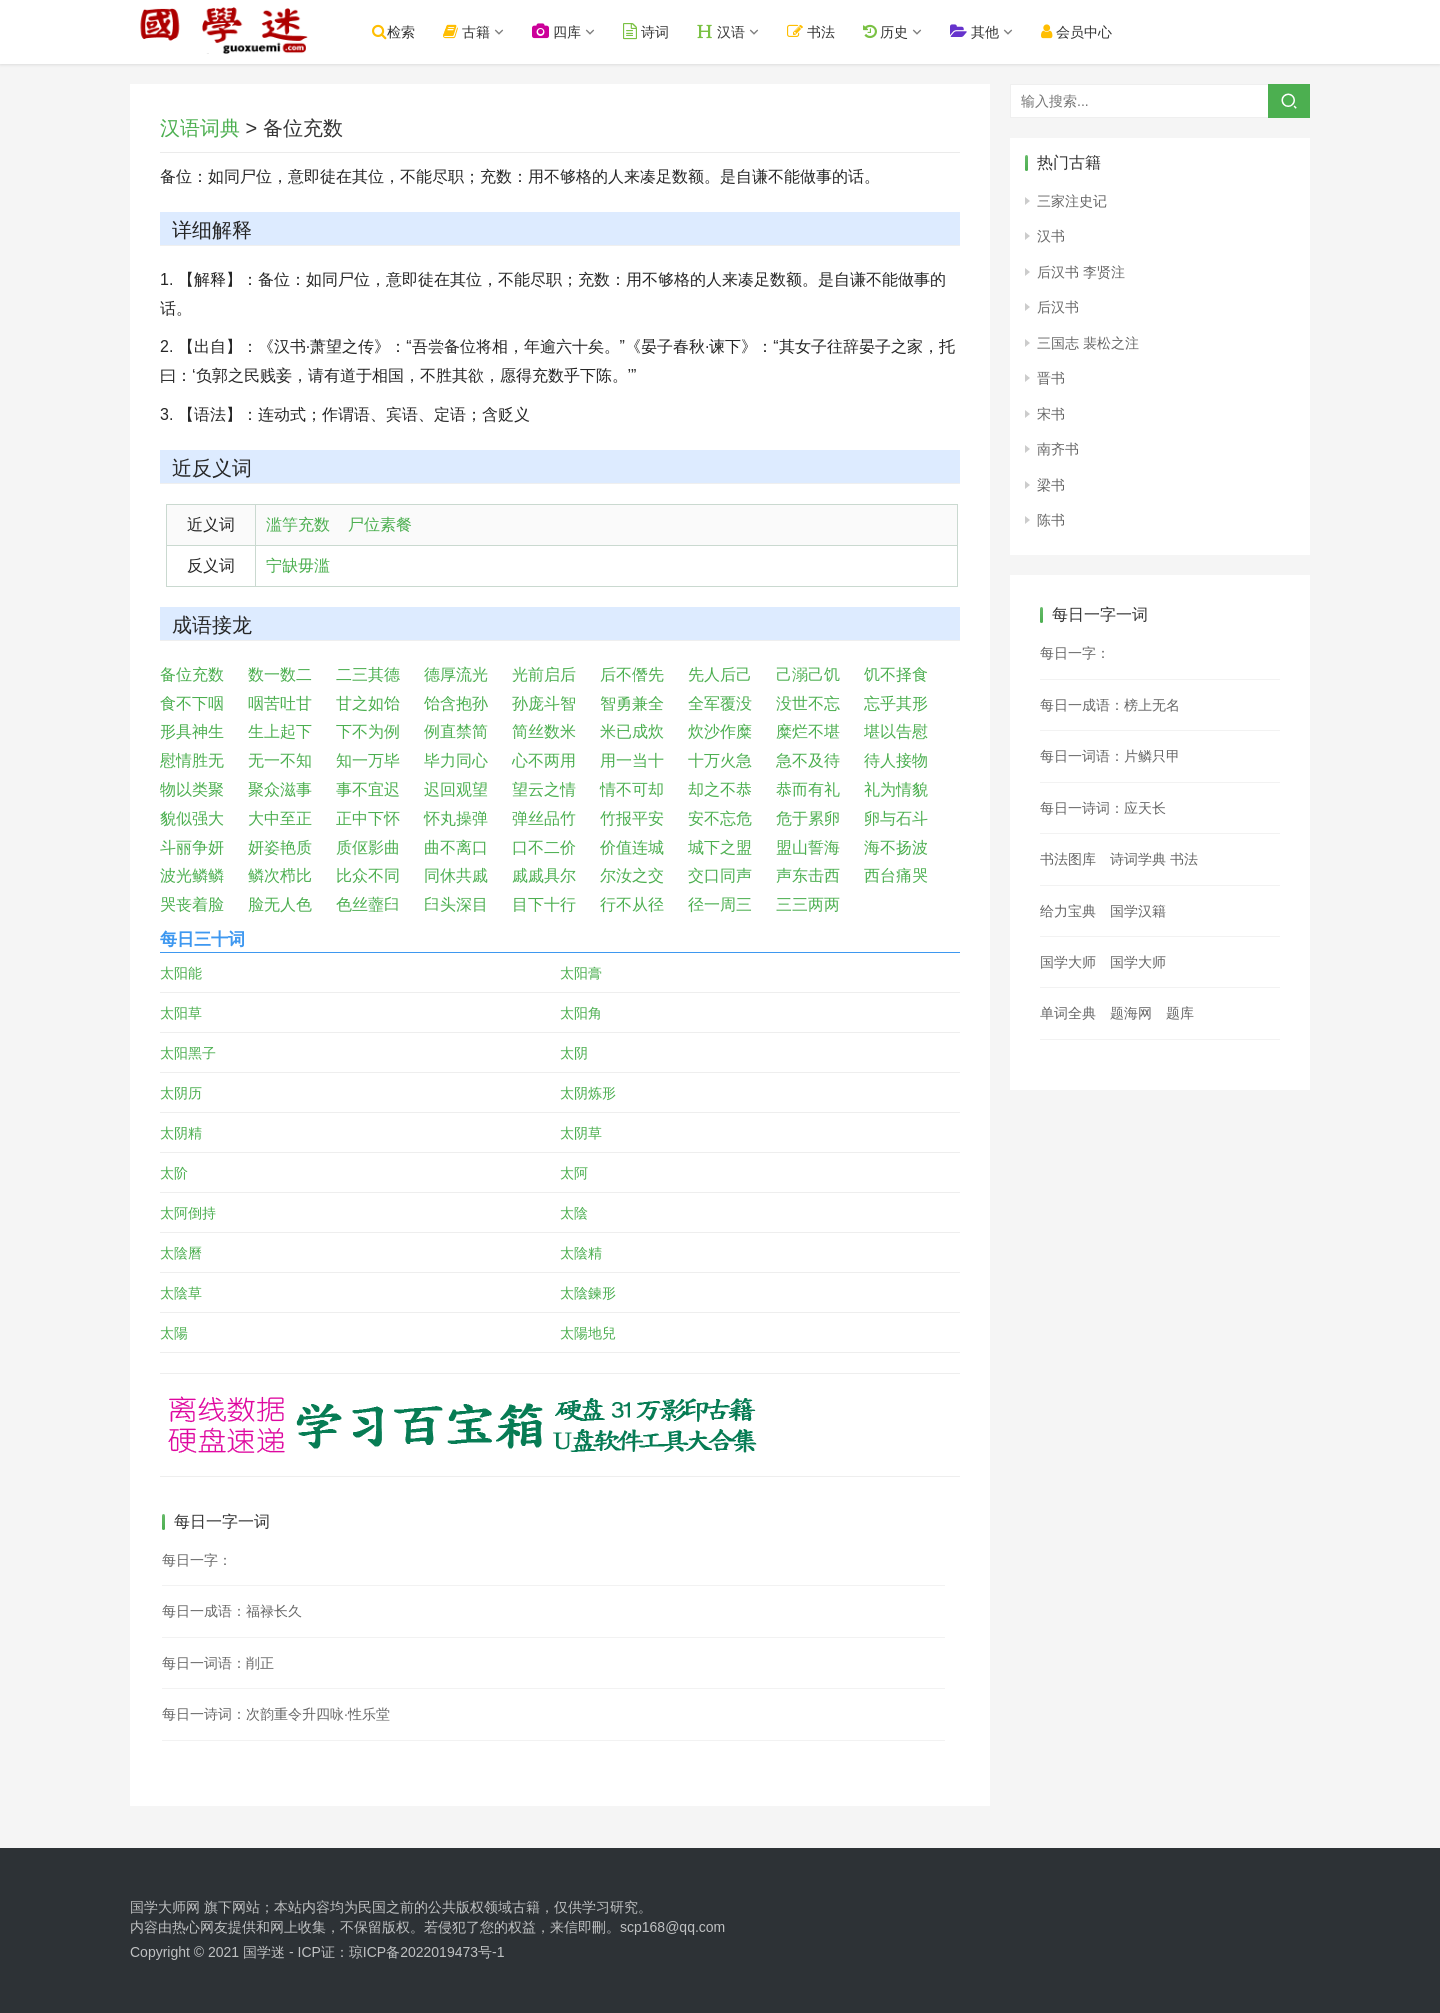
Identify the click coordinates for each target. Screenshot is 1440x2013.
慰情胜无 (192, 760)
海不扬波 (896, 847)
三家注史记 (1072, 201)
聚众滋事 (280, 789)
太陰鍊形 (588, 1293)
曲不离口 (456, 847)
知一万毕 (368, 760)
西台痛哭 (896, 875)
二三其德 (368, 674)
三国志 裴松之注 (1088, 343)
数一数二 (280, 674)
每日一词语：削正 (218, 1663)
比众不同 (368, 875)
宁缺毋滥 (298, 565)
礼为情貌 (896, 789)
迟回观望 (456, 789)
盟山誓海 (808, 847)
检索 (406, 31)
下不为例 (368, 731)
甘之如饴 (368, 703)
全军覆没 (720, 703)
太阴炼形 (588, 1093)
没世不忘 (808, 703)
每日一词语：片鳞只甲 (1110, 756)
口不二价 (544, 847)
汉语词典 (200, 128)
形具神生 (192, 731)
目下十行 (544, 904)
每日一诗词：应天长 (1103, 808)
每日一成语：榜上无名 (1110, 705)
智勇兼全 (632, 703)
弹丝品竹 (544, 818)
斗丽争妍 (192, 847)
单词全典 (1068, 1013)
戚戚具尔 (544, 875)
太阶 (174, 1173)
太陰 (574, 1213)
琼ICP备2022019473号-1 (427, 1952)
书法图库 (1068, 859)
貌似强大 (192, 818)
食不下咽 (192, 703)
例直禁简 (456, 731)
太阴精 (181, 1133)
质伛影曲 (368, 847)
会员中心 (1089, 31)
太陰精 (581, 1253)
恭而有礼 (808, 789)
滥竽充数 (298, 524)
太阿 (574, 1173)
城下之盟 (720, 847)
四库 (569, 31)
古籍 (479, 31)
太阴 (574, 1053)
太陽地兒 (588, 1333)
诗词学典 (1138, 859)
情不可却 (632, 789)
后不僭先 (632, 674)
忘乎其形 (896, 703)
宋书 (1051, 414)
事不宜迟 (368, 789)
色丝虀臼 (368, 904)
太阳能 (181, 973)
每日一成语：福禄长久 (232, 1611)
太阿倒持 (188, 1213)
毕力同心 (456, 760)
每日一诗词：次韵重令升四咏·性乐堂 (276, 1714)
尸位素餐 (380, 524)
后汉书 (1058, 307)
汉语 (734, 31)
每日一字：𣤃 (1075, 653)
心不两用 (544, 760)
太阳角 (581, 1013)
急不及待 (808, 760)
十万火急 (720, 760)
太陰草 (181, 1293)
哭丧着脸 (192, 904)
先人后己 (720, 674)
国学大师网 (165, 1907)
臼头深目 (456, 904)
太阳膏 (581, 973)
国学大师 (1068, 962)
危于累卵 (808, 818)
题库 (1180, 1013)
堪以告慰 (896, 731)
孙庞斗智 (544, 703)
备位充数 (192, 674)
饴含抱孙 (456, 703)
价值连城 (632, 847)
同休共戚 (456, 875)
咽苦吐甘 (280, 703)
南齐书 (1058, 449)
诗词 (659, 31)
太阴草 (581, 1133)
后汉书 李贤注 (1081, 272)
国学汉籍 (1138, 911)
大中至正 (280, 818)
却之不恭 (720, 789)
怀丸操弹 (456, 818)
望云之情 (544, 789)
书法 (824, 31)
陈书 (1051, 520)
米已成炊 (632, 731)
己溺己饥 (808, 674)
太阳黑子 (188, 1053)
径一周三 (720, 904)
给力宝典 (1068, 911)
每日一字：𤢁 (197, 1560)
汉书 (1051, 236)
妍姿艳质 (280, 847)
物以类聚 (192, 789)
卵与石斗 (896, 818)
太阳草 (181, 1013)
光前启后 (544, 674)
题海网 (1131, 1013)
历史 (898, 31)
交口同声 (720, 875)
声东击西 (808, 875)
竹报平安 (632, 818)
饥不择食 (896, 674)
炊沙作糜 (720, 731)
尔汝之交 (632, 875)
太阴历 (181, 1093)
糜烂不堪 (808, 731)
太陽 (174, 1333)
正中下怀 (368, 818)
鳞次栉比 (280, 875)
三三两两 (808, 904)
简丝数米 (544, 731)
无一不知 (280, 760)
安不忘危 (720, 818)
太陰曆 (181, 1253)
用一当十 (632, 760)
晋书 (1051, 378)
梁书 (1051, 485)
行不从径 (632, 904)
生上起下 (280, 731)
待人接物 (896, 760)
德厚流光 (456, 674)
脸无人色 (280, 904)
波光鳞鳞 (192, 875)
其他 (987, 31)
